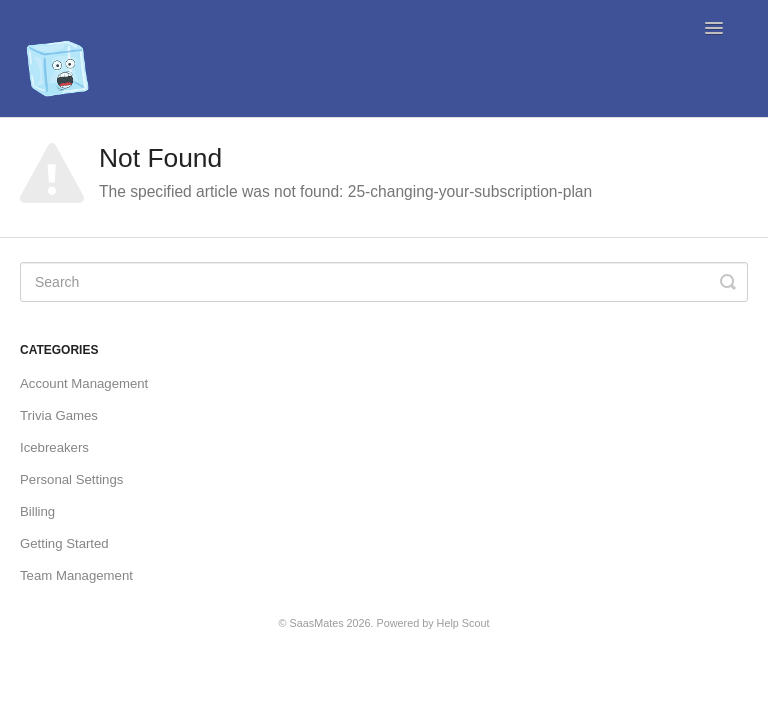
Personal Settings (71, 479)
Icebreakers (54, 447)
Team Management (76, 575)
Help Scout (463, 623)
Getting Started (64, 543)
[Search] (384, 282)
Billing (37, 511)
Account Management (84, 383)
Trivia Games (59, 415)
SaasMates (317, 623)
